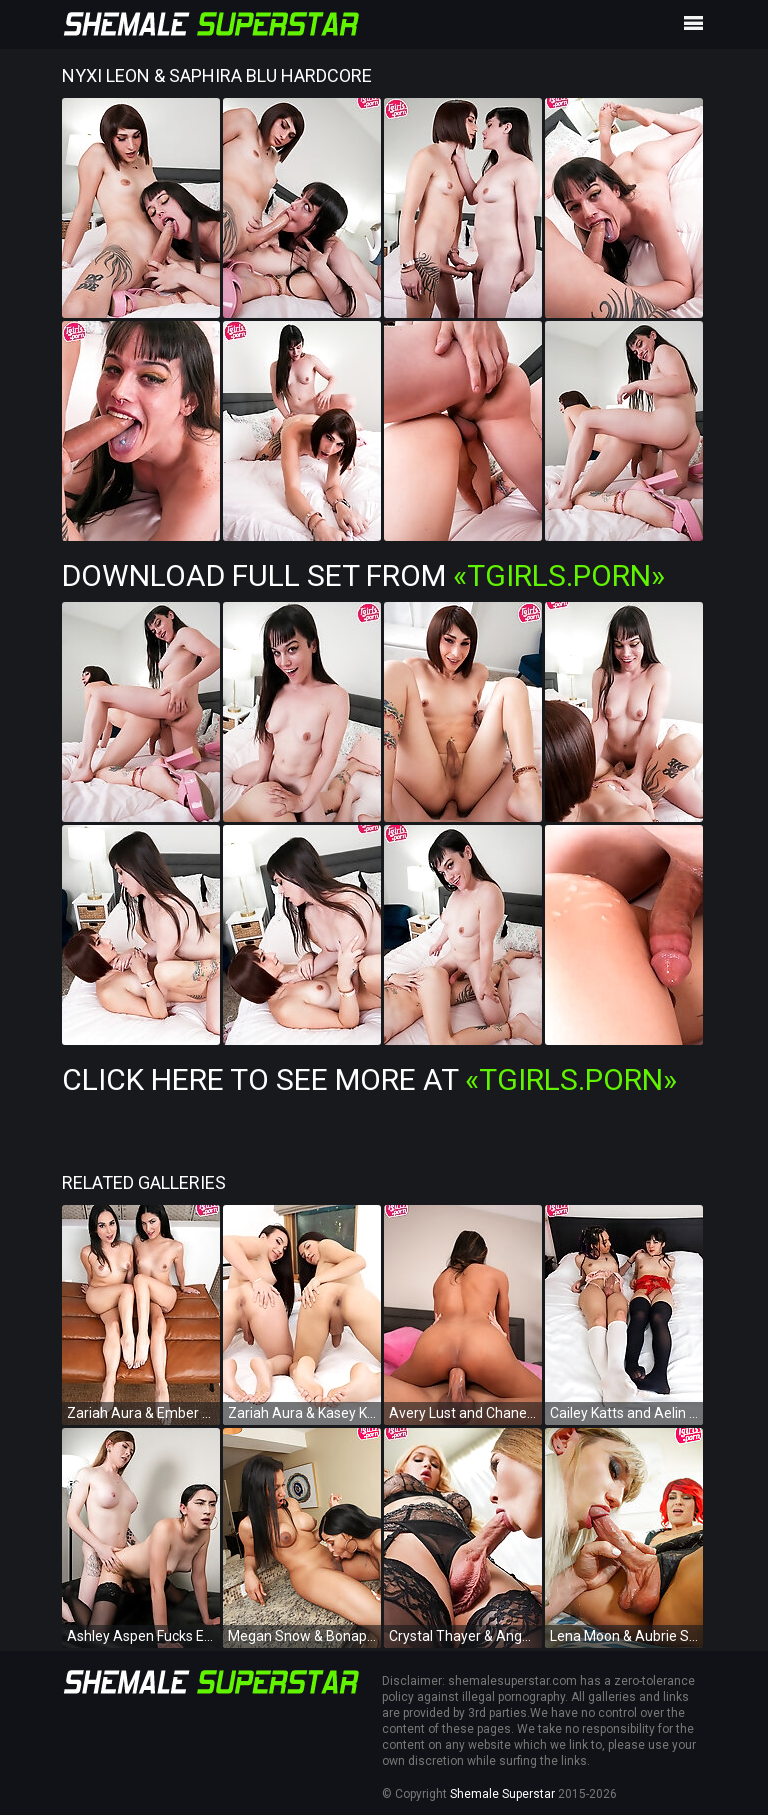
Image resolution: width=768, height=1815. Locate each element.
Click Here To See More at (369, 1079)
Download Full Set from (363, 575)
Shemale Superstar (502, 1794)
